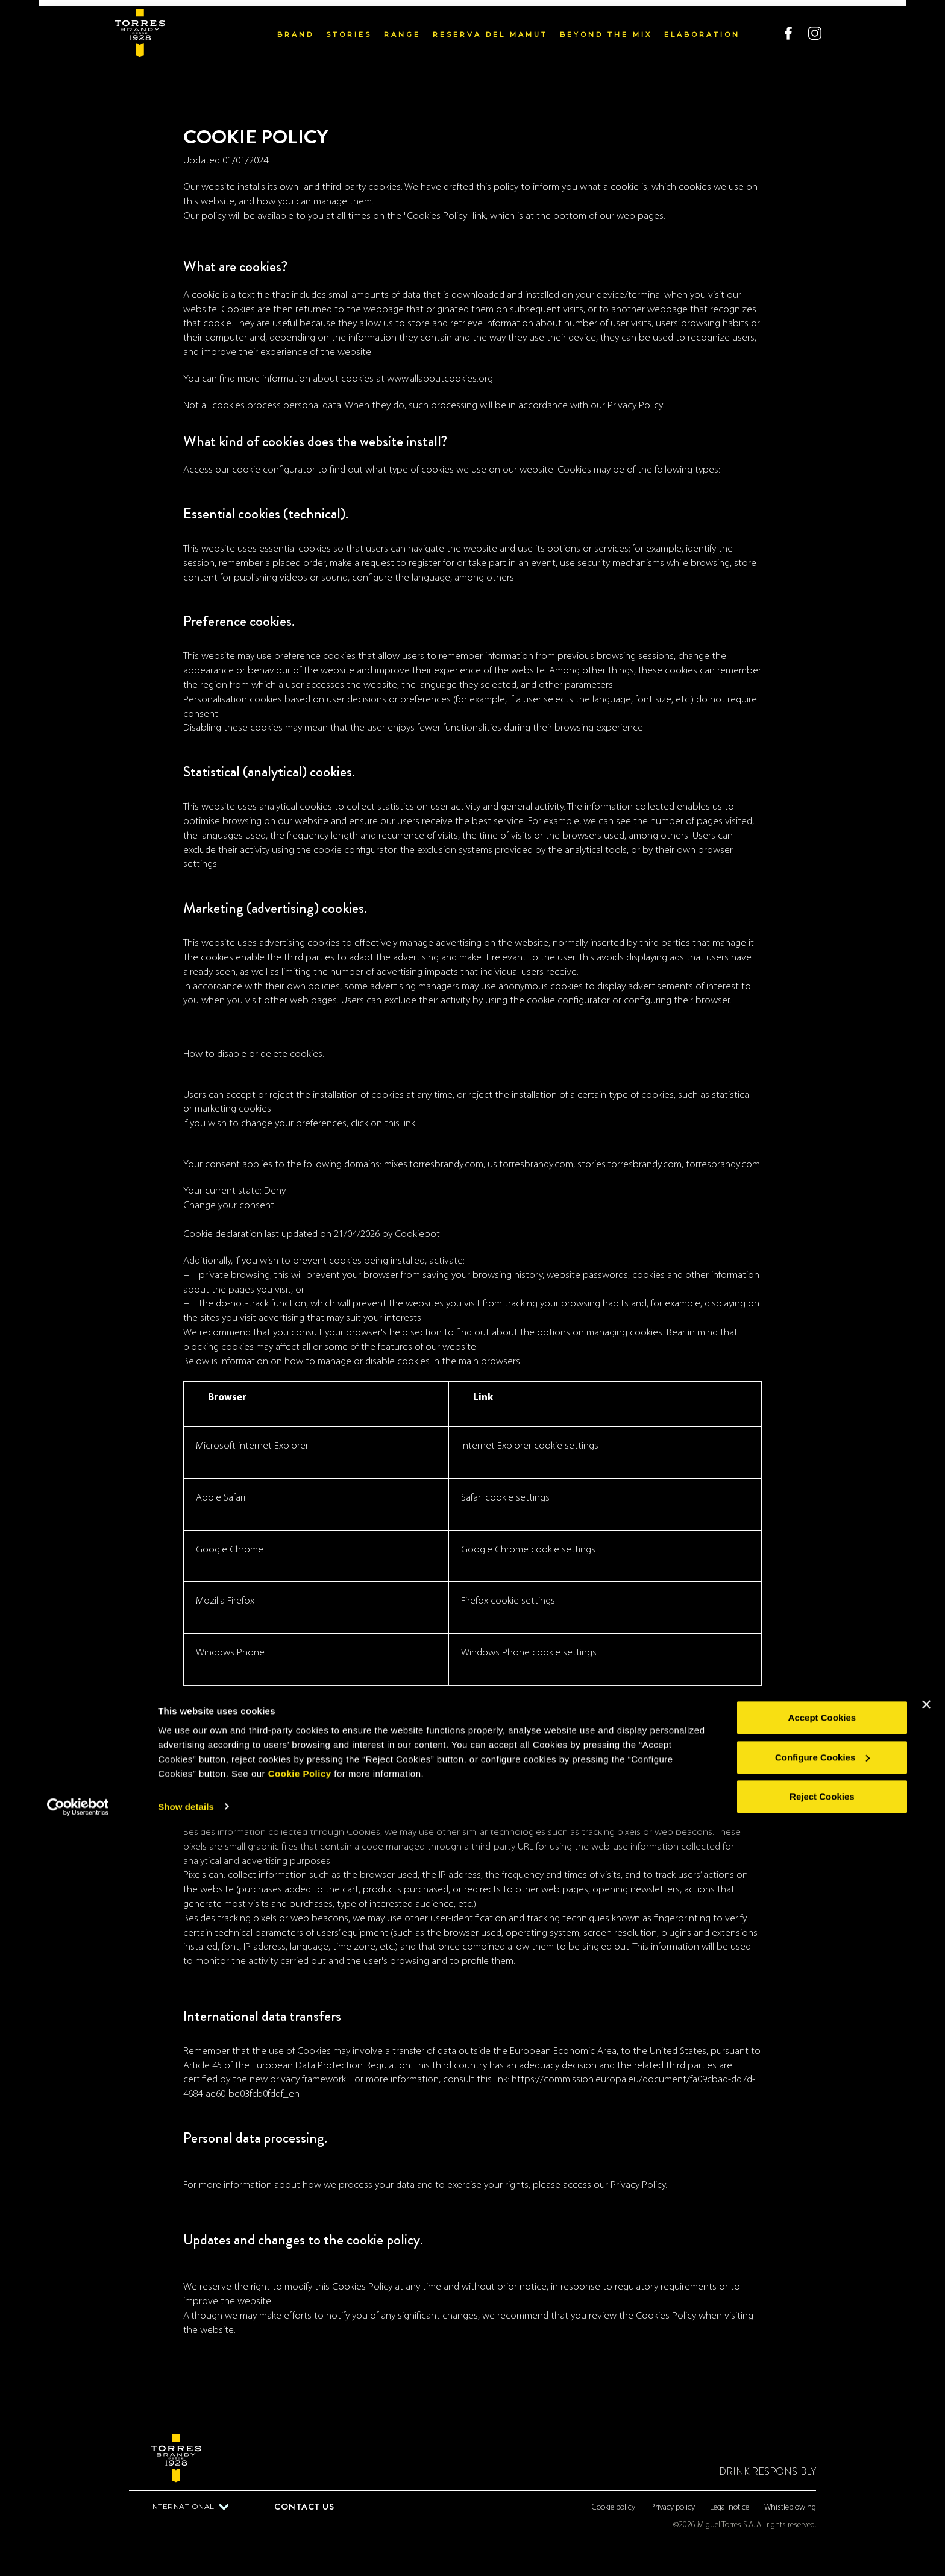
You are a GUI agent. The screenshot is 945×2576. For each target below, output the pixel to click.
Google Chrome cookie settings (528, 1550)
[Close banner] (926, 2450)
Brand (295, 28)
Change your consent (228, 1205)
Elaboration (702, 28)
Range (402, 28)
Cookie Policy (299, 2519)
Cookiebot (417, 1234)
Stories (349, 28)
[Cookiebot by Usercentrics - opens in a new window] (78, 2552)
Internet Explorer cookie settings (529, 1446)
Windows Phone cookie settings (529, 1653)
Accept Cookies (822, 2463)
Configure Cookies (822, 2503)
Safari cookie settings (505, 1498)
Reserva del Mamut (490, 28)
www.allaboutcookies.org (440, 379)
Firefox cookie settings (508, 1601)
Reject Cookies (822, 2542)
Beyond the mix (606, 28)
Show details (186, 2552)
